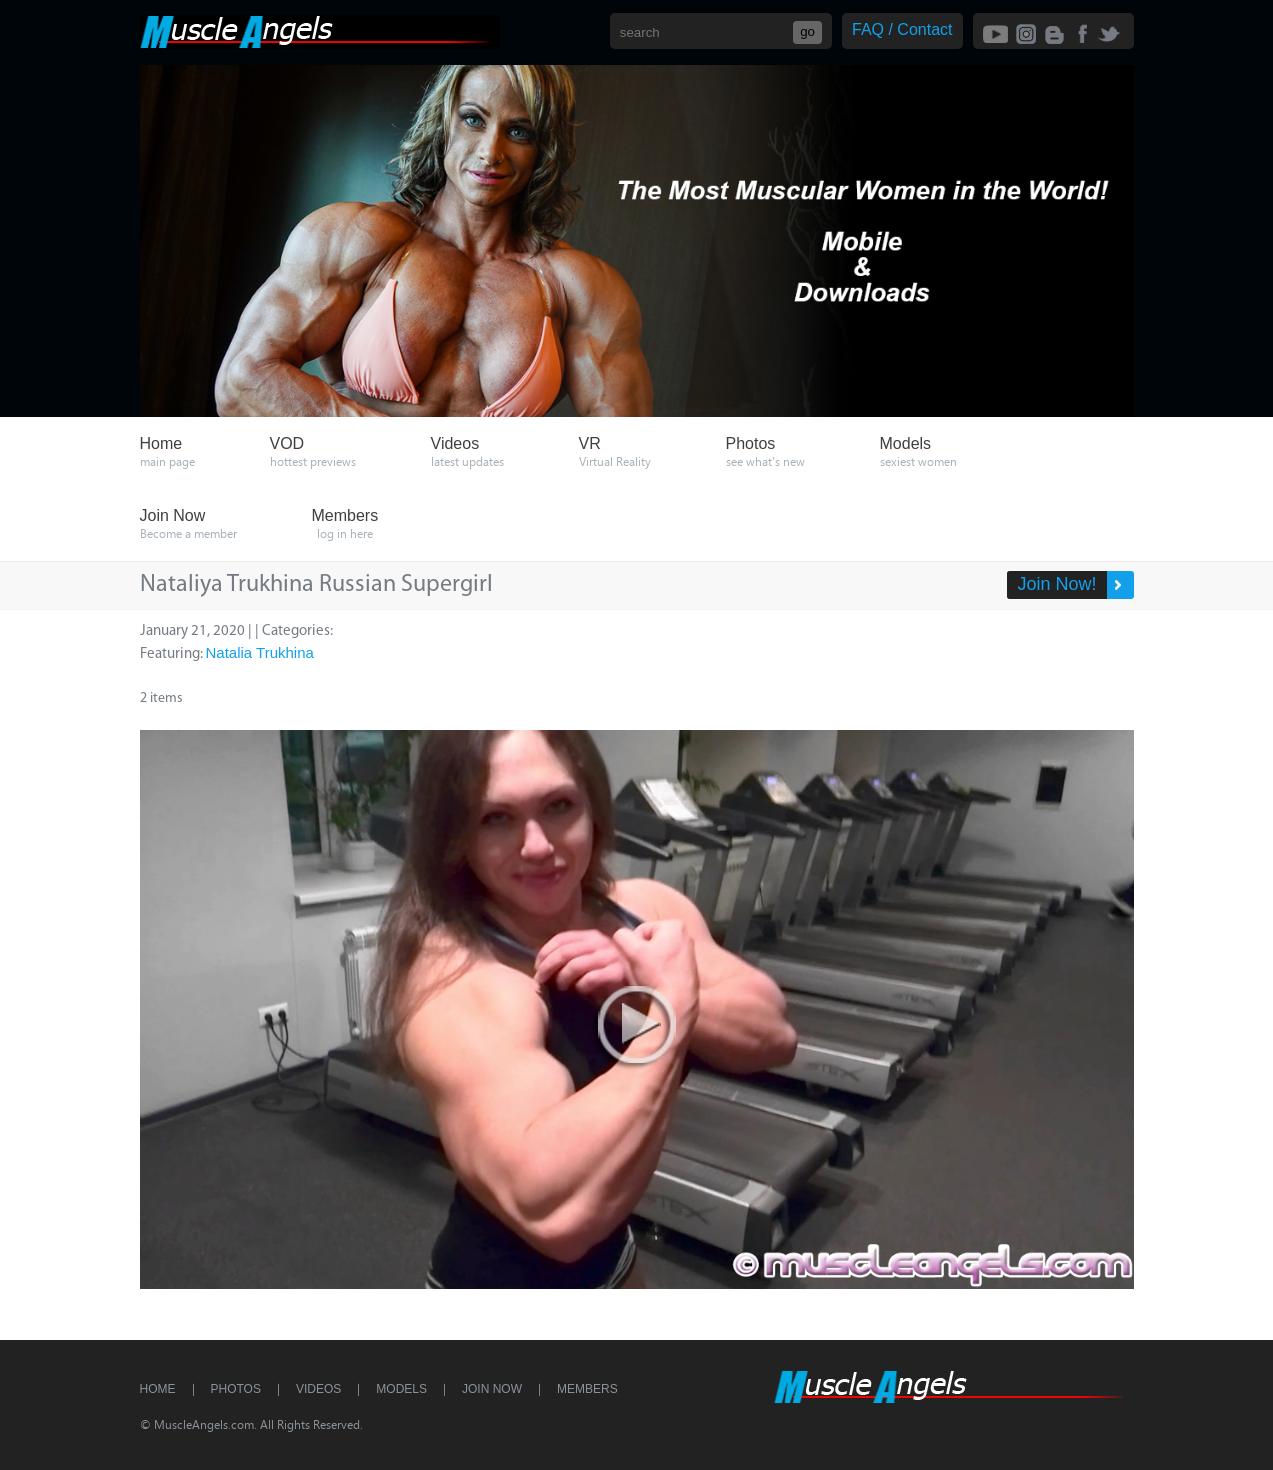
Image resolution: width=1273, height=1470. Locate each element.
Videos (318, 1389)
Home (158, 1389)
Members (587, 1389)
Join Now (492, 1389)
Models (401, 1389)
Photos (236, 1389)
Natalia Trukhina (260, 652)
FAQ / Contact (902, 29)
